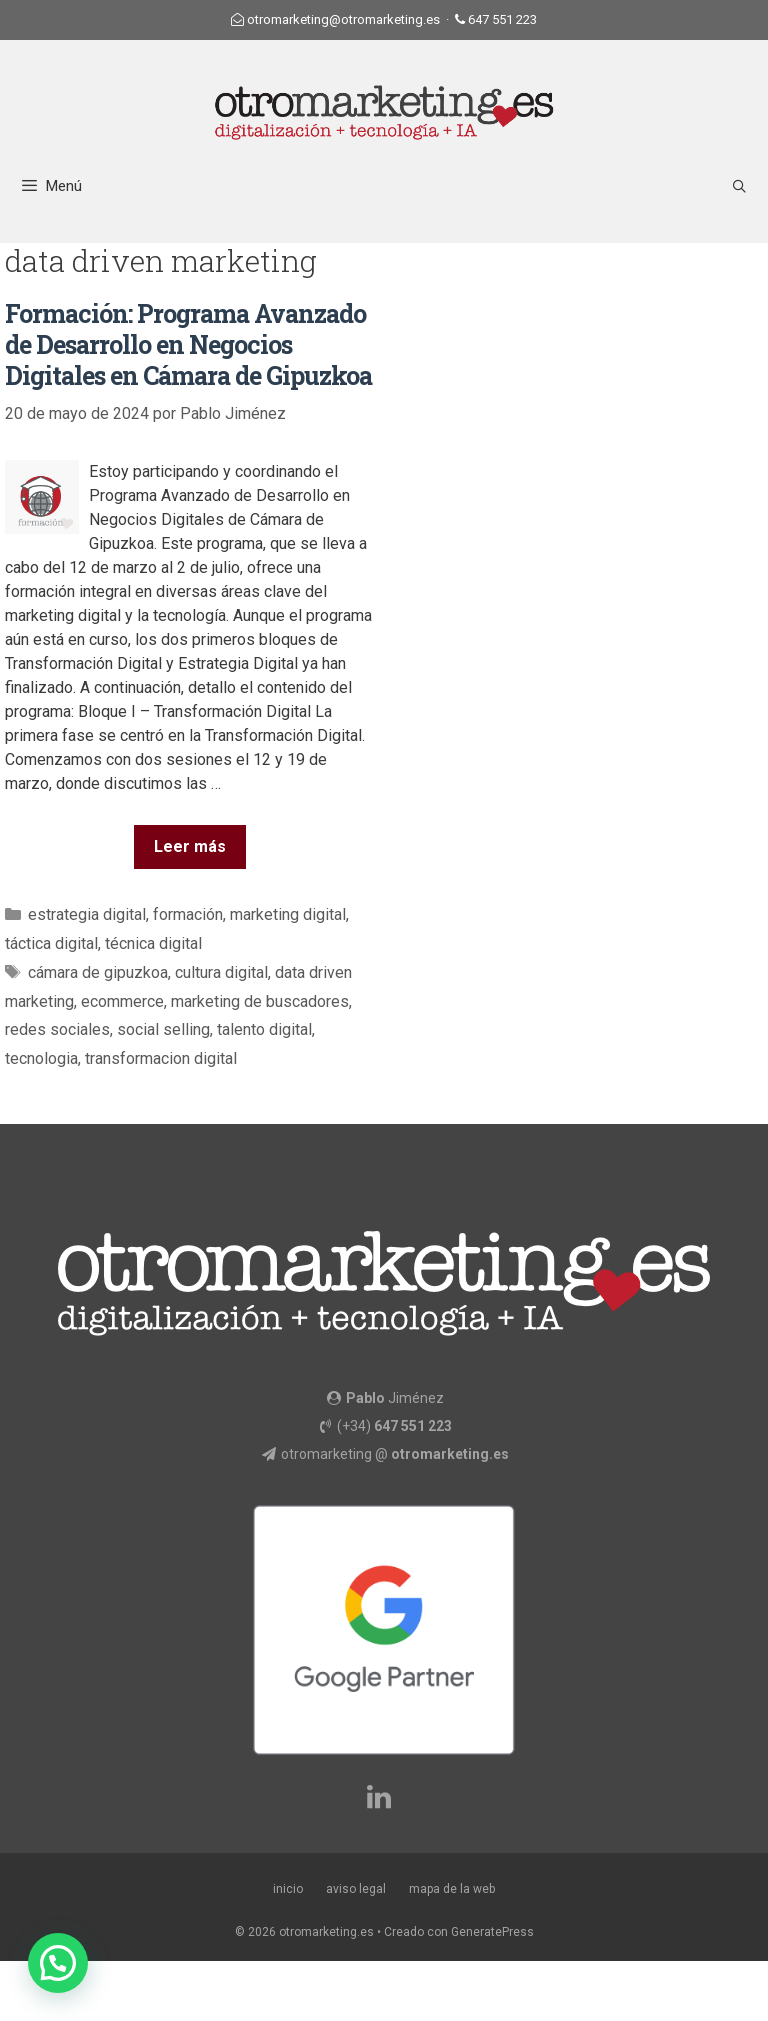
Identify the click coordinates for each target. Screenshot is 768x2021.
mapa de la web (452, 1889)
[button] (58, 1963)
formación (188, 914)
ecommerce (122, 1001)
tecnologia (41, 1058)
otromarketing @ (395, 1454)
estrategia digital (87, 914)
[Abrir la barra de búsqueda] (739, 186)
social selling (163, 1029)
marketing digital (288, 914)
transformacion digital (161, 1058)
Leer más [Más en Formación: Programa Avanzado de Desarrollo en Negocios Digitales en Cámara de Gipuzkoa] (190, 846)
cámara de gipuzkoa (98, 972)
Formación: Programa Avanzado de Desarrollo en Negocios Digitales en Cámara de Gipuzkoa (188, 344)
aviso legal (356, 1889)
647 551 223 (502, 19)
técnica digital (153, 943)
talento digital (264, 1029)
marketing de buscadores (260, 1001)
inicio (288, 1889)
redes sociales (57, 1029)
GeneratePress (492, 1932)
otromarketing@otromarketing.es (343, 19)
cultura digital (221, 972)
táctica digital (51, 943)
